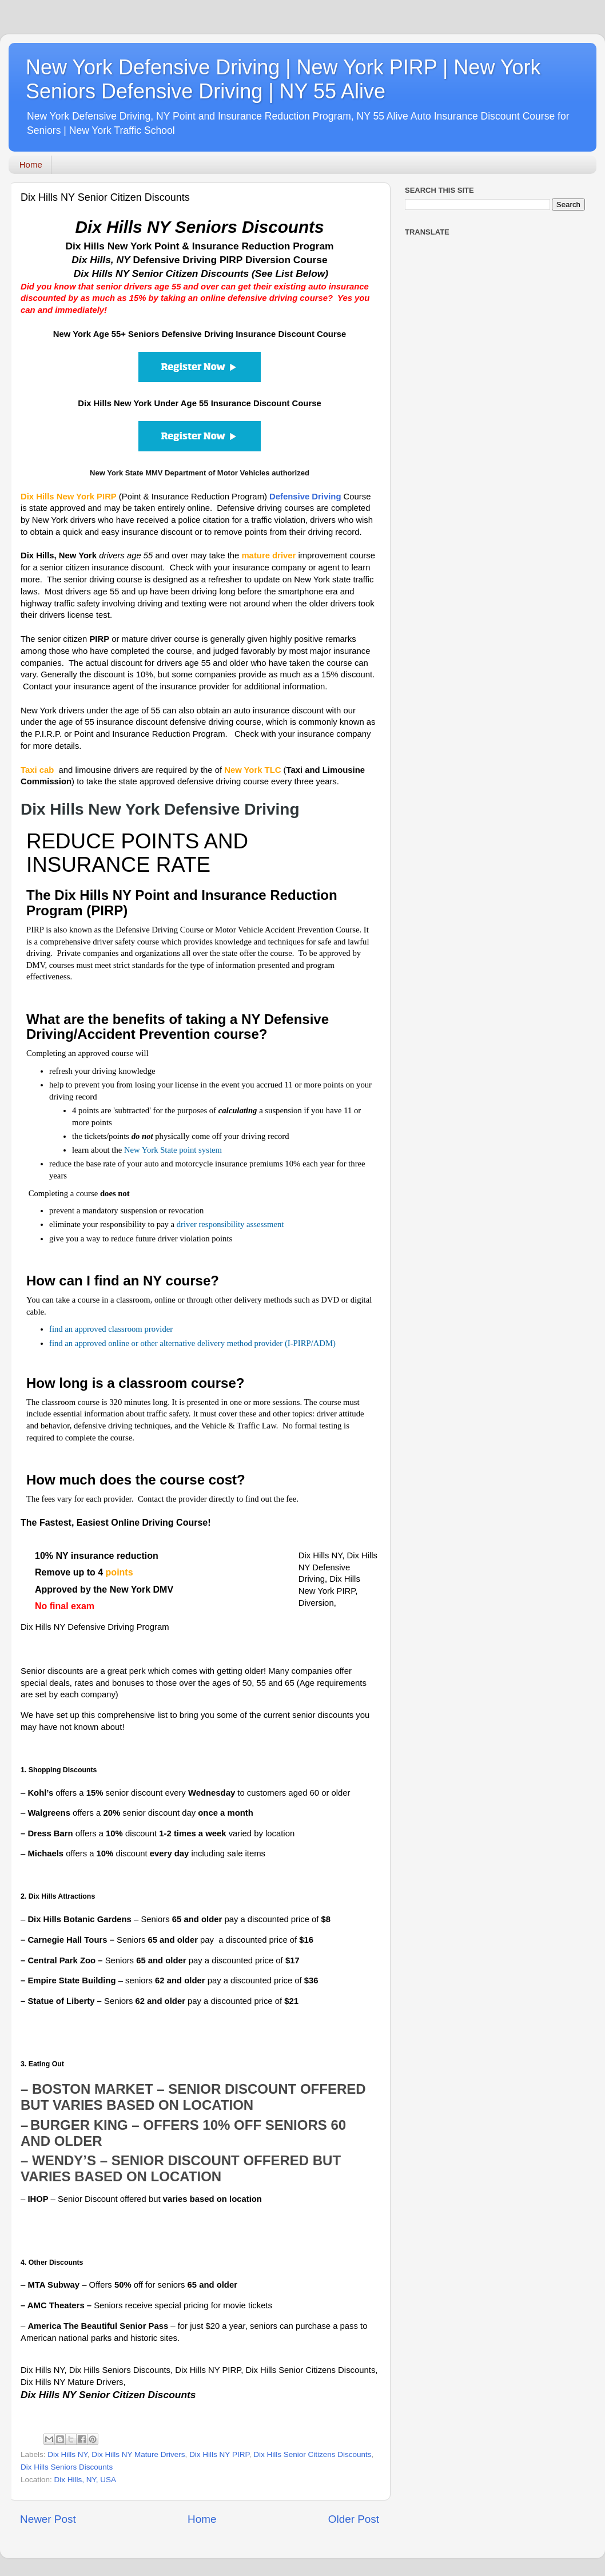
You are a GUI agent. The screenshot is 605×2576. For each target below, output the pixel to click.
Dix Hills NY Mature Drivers (138, 2454)
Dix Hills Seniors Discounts (67, 2467)
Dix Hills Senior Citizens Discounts (312, 2454)
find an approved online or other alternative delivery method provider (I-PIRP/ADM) (192, 1343)
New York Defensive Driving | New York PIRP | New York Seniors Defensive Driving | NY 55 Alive (283, 79)
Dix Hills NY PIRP (219, 2454)
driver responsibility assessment (230, 1224)
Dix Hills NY (67, 2454)
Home (30, 164)
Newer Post (48, 2519)
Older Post (353, 2519)
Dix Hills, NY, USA (85, 2479)
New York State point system (173, 1149)
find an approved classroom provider (111, 1328)
